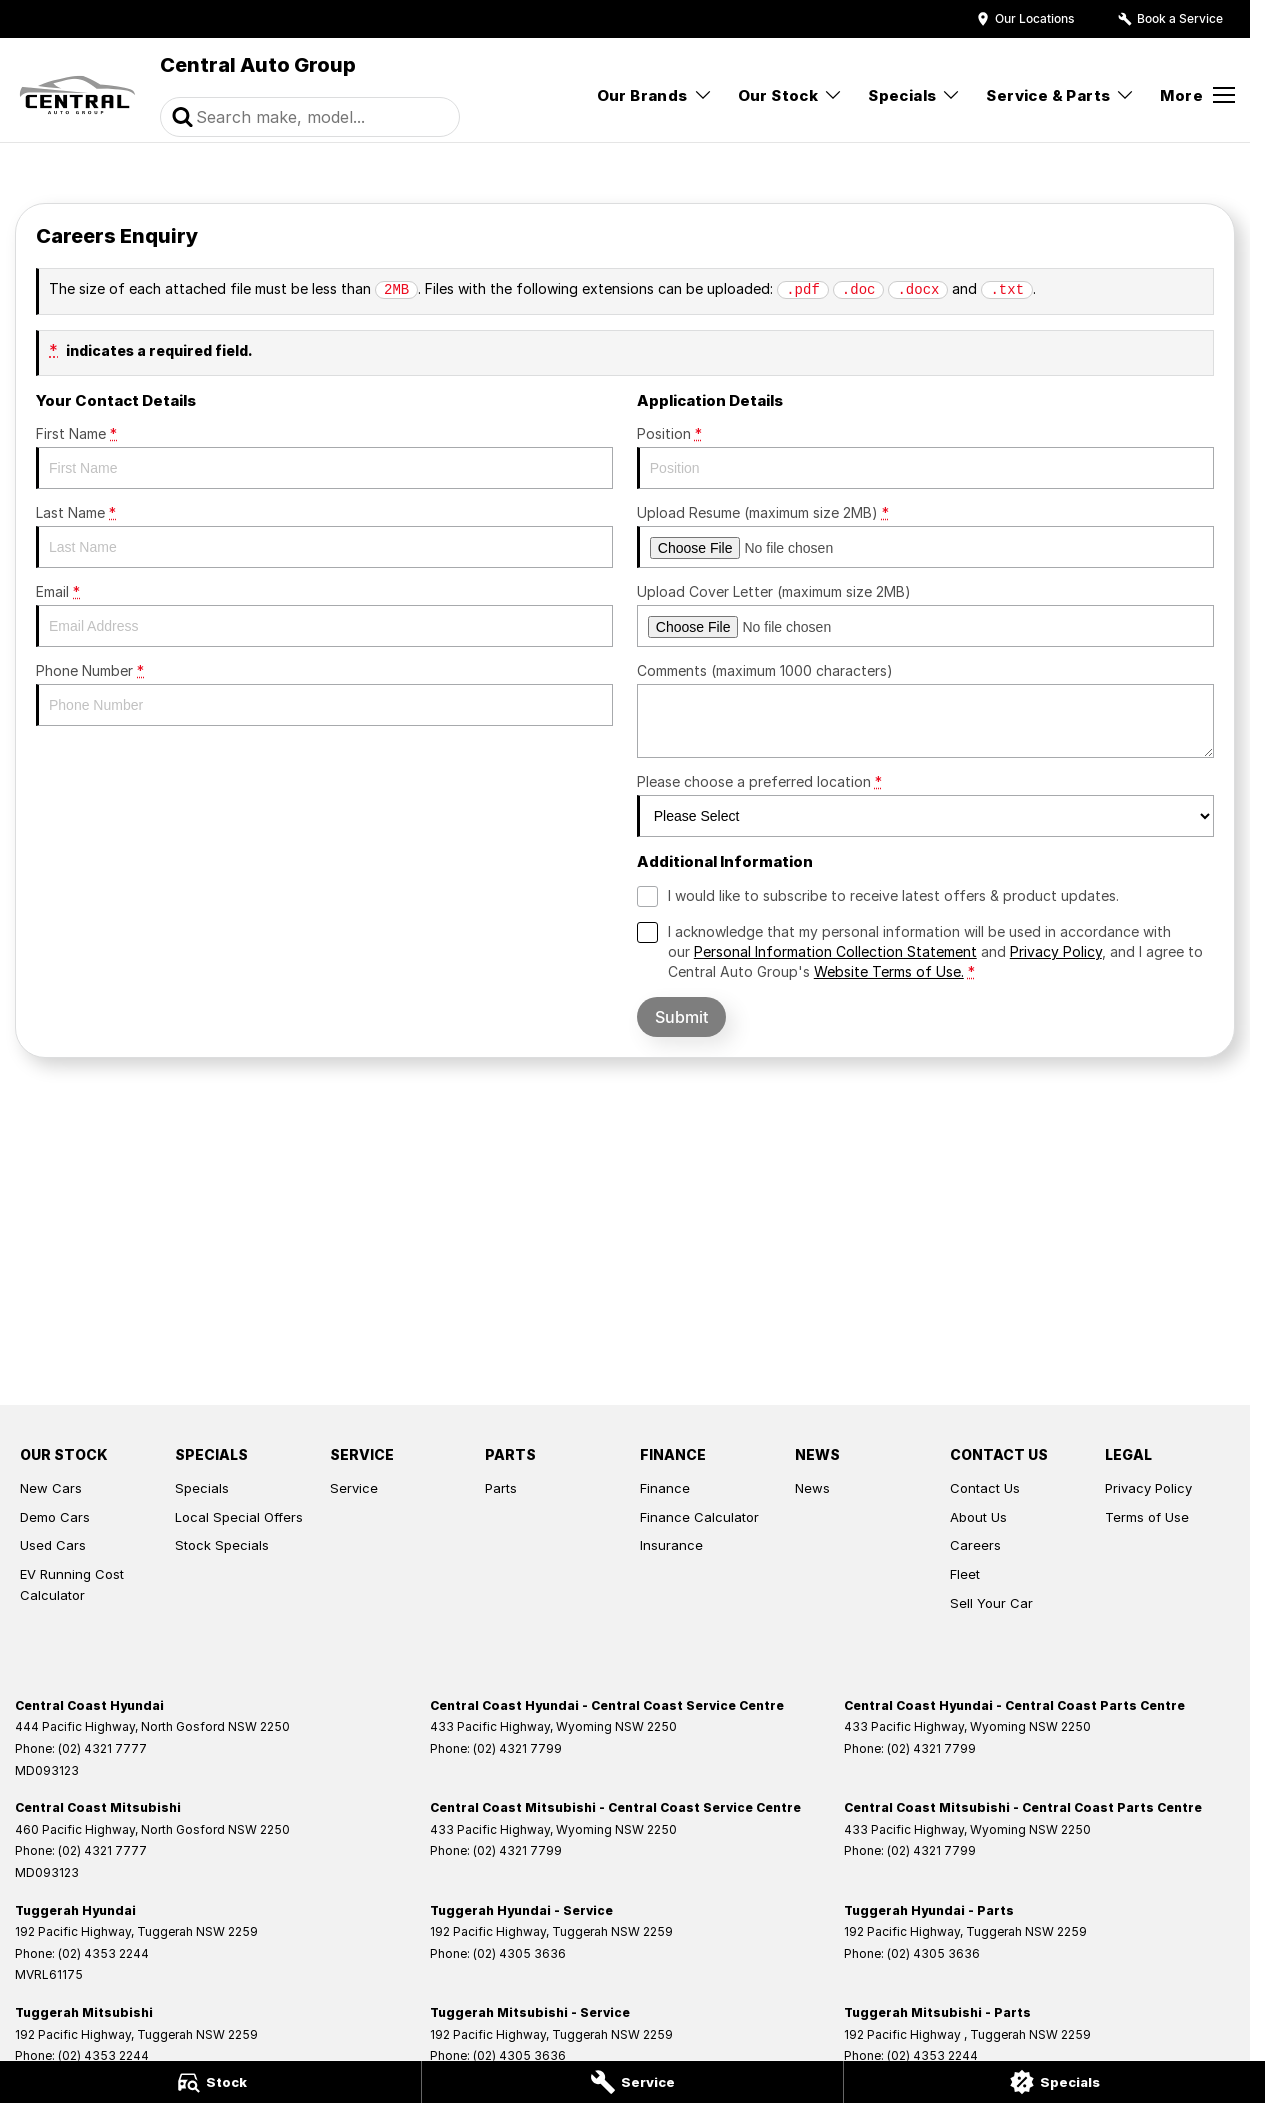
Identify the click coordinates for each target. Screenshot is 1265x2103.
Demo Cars (55, 1517)
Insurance (671, 1545)
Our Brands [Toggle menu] (655, 95)
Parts (501, 1488)
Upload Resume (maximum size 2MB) (925, 536)
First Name (324, 457)
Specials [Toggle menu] (914, 95)
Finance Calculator (699, 1517)
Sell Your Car (991, 1603)
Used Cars (53, 1545)
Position (925, 457)
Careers (975, 1545)
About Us (978, 1517)
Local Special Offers (239, 1517)
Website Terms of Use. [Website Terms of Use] (889, 971)
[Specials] (1054, 2082)
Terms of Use (1147, 1517)
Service (354, 1488)
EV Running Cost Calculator (72, 1584)
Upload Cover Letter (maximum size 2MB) (925, 615)
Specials (202, 1488)
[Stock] (210, 2082)
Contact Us (985, 1488)
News (812, 1488)
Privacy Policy (1148, 1488)
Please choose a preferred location (925, 805)
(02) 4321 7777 (102, 1748)
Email (324, 615)
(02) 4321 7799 (517, 1748)
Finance (665, 1488)
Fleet (965, 1574)
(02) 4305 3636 (519, 1953)
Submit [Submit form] (681, 1017)
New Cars (51, 1488)
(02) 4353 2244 (103, 1953)
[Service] (632, 2082)
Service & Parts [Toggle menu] (1060, 95)
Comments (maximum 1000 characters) (925, 710)
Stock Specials (222, 1545)
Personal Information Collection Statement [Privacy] (835, 951)
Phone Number (324, 694)
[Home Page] (77, 95)
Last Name (324, 536)
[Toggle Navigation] (1197, 95)
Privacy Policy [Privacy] (1056, 951)
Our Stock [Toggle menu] (791, 95)
